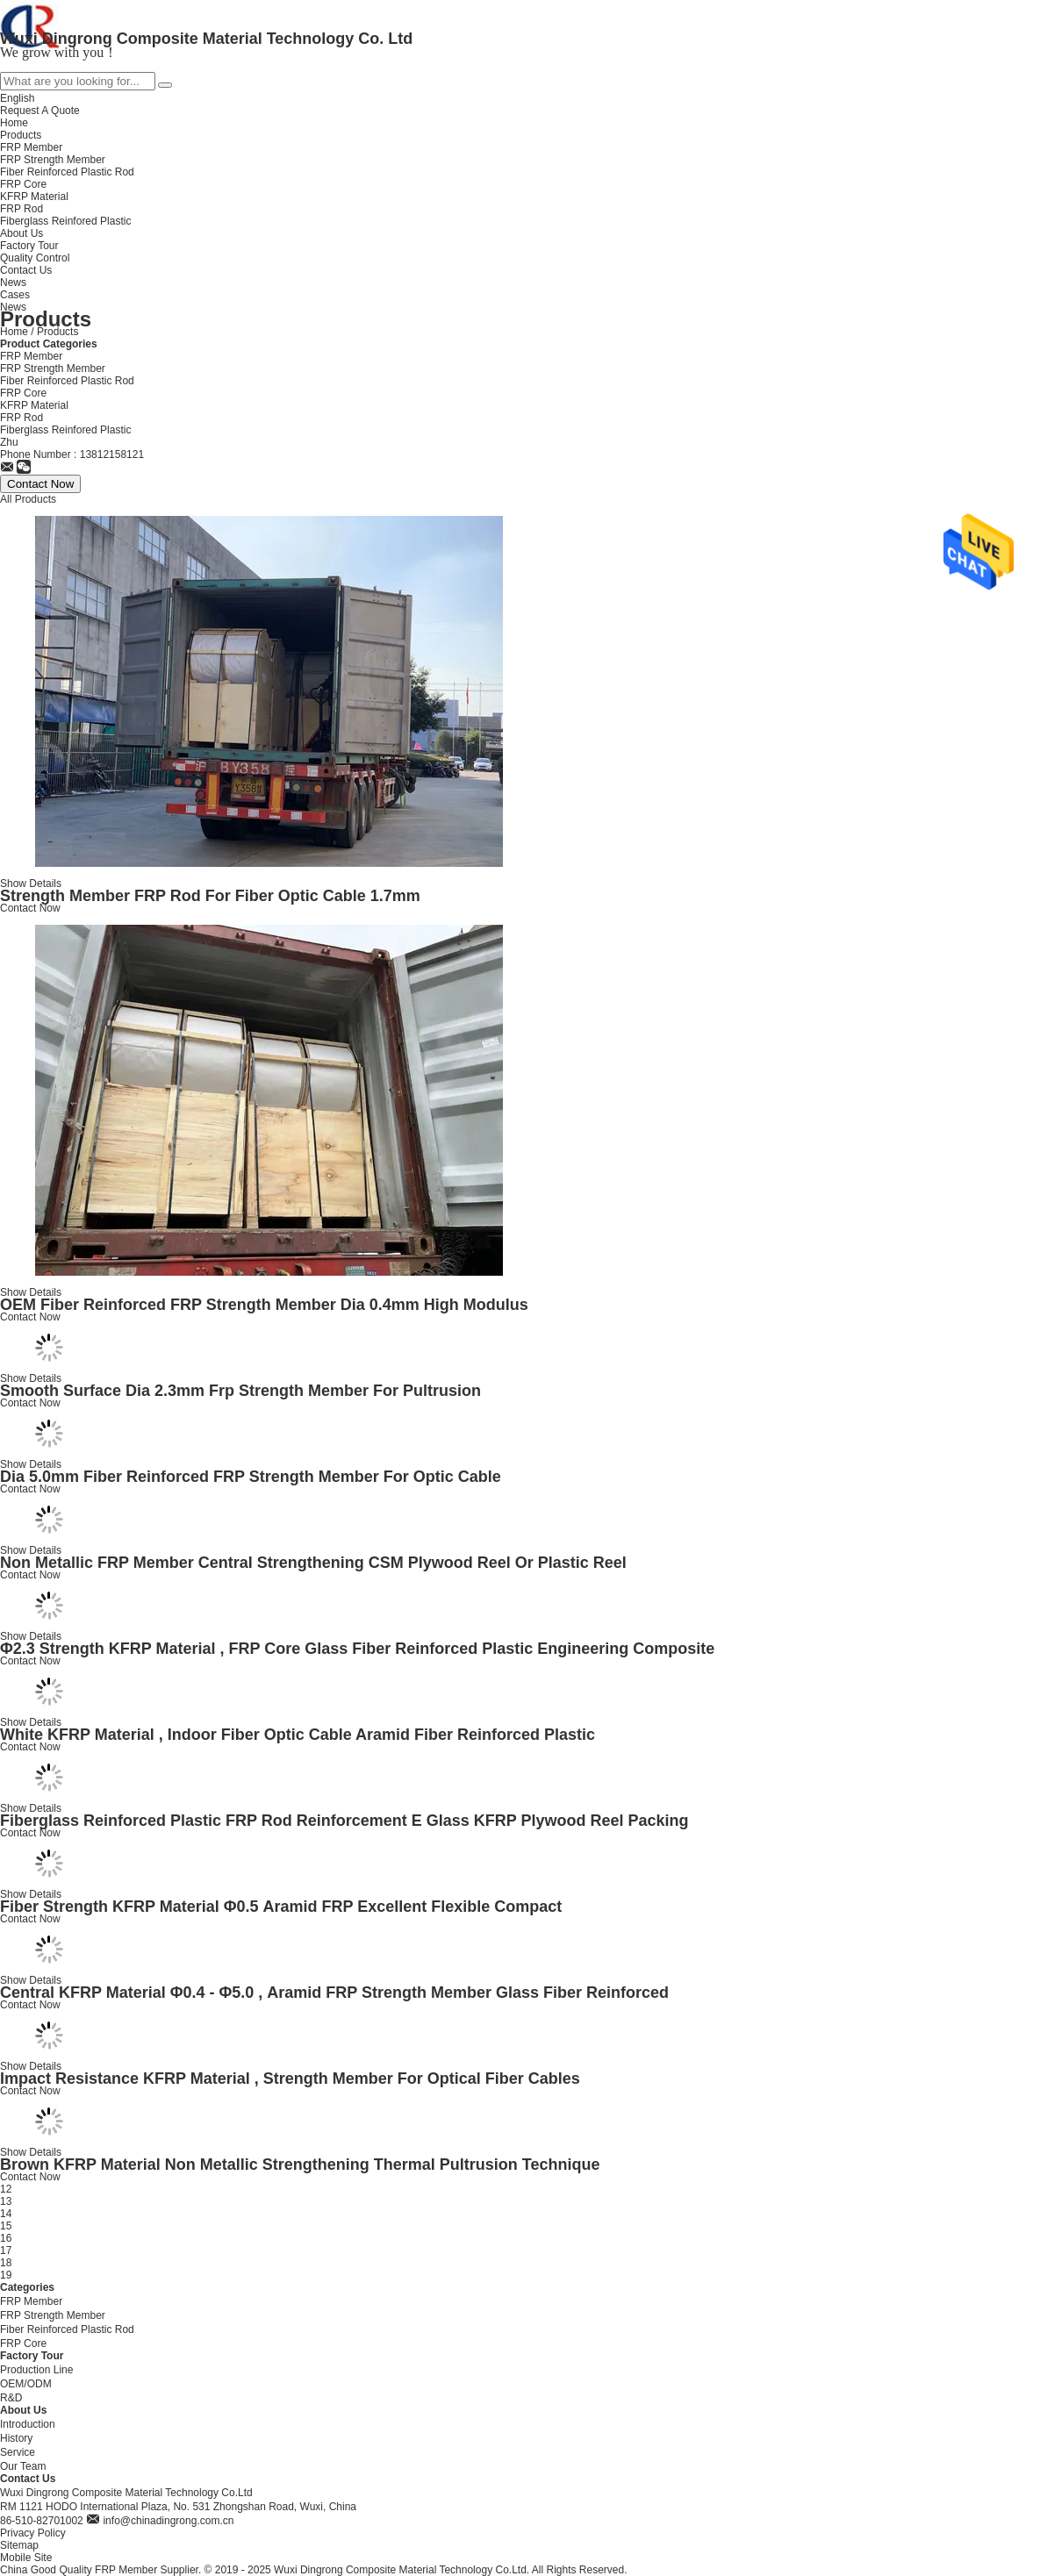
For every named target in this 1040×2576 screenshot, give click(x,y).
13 (5, 2201)
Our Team (23, 2466)
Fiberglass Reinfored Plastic (65, 430)
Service (17, 2452)
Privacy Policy (33, 2533)
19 (5, 2275)
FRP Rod (21, 417)
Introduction (27, 2424)
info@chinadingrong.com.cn (168, 2521)
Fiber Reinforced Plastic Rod (67, 381)
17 (5, 2250)
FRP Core (23, 393)
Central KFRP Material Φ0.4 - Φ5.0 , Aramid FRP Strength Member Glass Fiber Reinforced (334, 1992)
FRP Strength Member (52, 368)
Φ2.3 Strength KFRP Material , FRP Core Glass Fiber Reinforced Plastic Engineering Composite (357, 1648)
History (16, 2438)
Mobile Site (26, 2557)
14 (5, 2213)
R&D (11, 2398)
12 (5, 2189)
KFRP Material (34, 405)
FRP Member (31, 356)
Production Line (36, 2370)
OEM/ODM (26, 2384)
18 (5, 2263)
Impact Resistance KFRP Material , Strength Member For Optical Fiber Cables (290, 2078)
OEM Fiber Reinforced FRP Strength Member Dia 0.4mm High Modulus (264, 1304)
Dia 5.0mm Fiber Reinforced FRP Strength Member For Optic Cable (250, 1476)
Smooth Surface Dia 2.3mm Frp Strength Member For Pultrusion (240, 1390)
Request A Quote (40, 110)
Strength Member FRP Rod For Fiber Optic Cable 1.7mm (210, 896)
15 (5, 2226)
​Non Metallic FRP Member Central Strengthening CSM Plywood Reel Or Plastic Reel (313, 1562)
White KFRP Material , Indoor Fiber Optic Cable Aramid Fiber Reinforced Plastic (297, 1734)
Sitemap (19, 2545)
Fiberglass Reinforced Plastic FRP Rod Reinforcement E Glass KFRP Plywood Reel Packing (344, 1820)
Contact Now (30, 908)
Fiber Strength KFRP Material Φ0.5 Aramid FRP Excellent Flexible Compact (281, 1906)
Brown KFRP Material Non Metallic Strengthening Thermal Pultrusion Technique (299, 2164)
